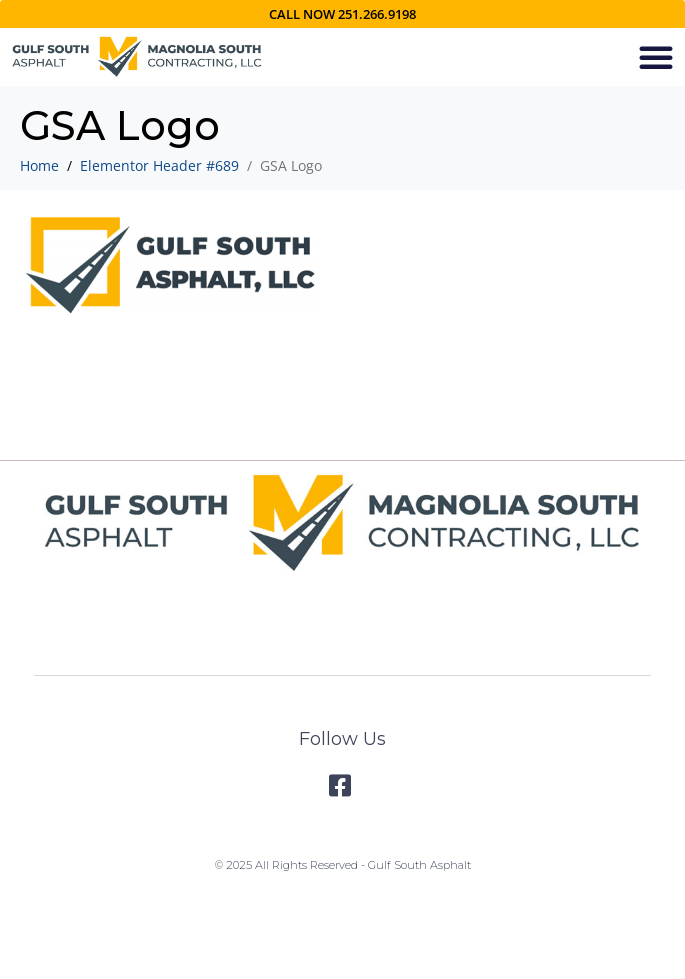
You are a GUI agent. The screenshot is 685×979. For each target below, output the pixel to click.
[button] (656, 57)
